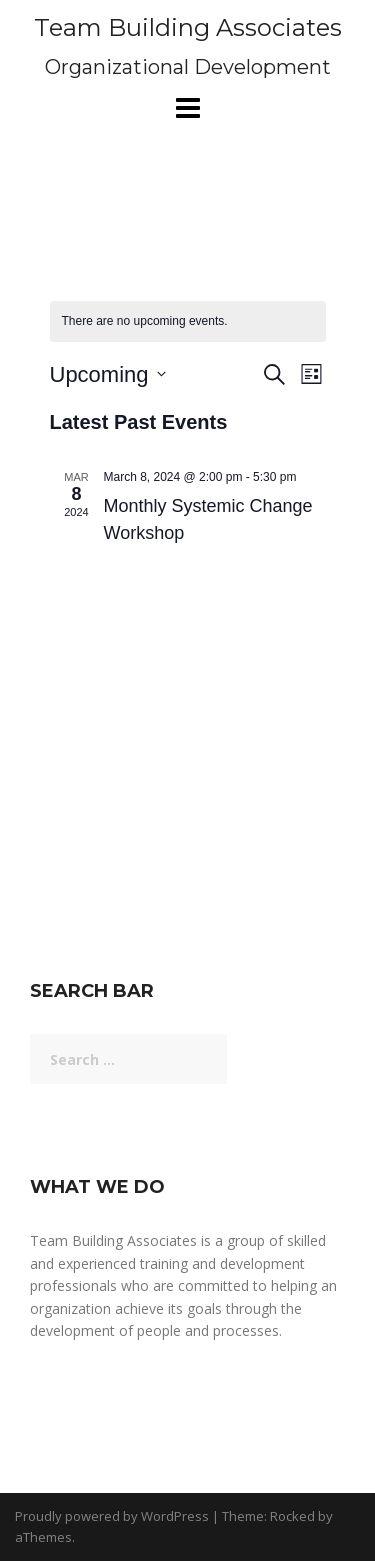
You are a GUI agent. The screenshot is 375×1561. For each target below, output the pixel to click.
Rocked (292, 1516)
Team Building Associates (188, 27)
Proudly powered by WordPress (112, 1516)
